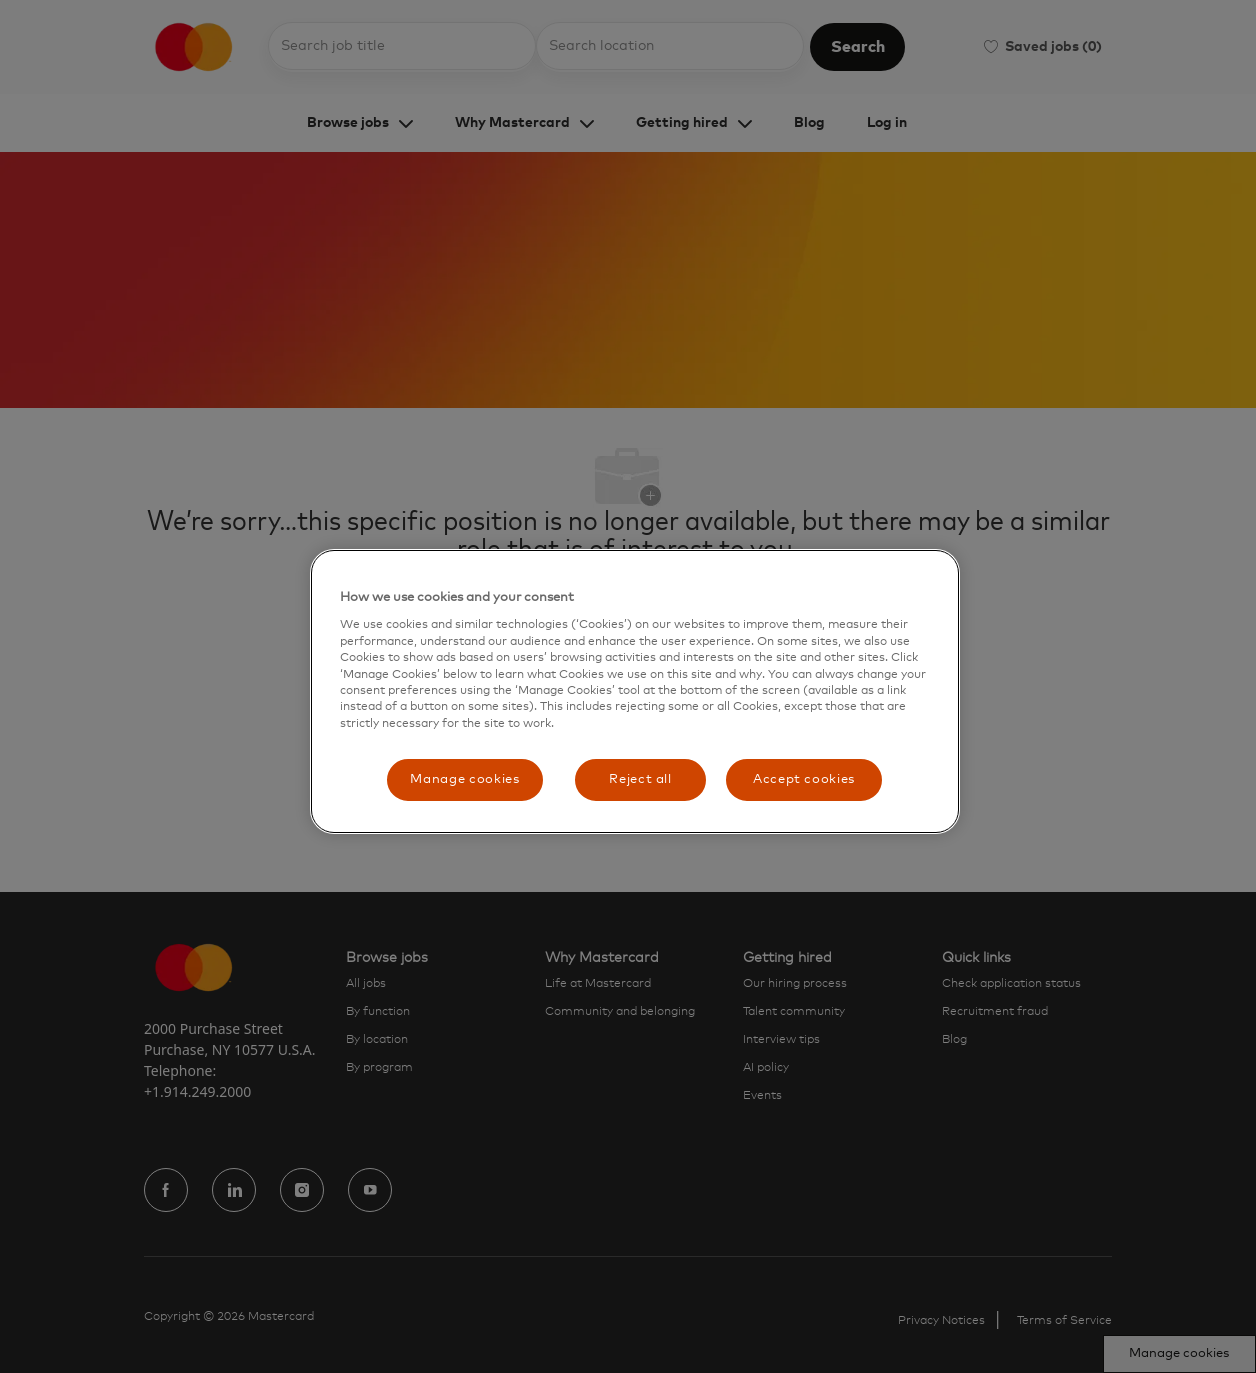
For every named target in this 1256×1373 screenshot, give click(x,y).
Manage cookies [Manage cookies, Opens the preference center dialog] (464, 779)
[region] (635, 691)
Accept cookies (804, 779)
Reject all (640, 779)
